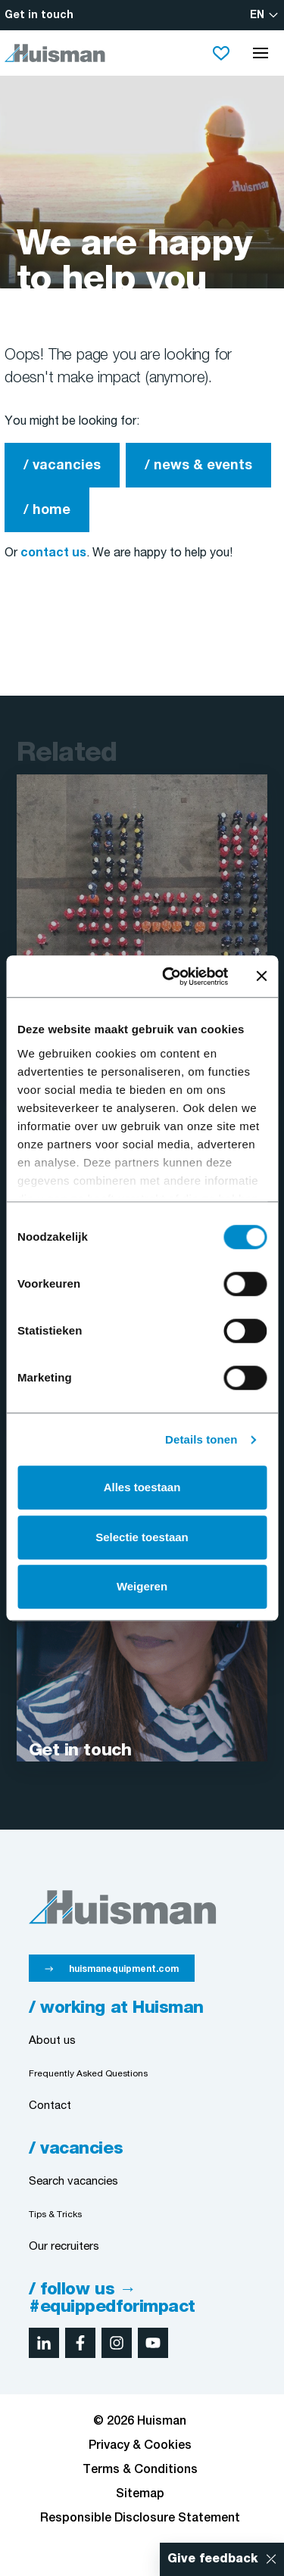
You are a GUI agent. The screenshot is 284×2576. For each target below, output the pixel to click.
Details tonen (201, 1439)
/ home (46, 510)
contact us (53, 553)
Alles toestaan (142, 1487)
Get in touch (39, 15)
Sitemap (140, 2494)
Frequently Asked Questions (88, 2074)
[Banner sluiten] (261, 976)
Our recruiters (64, 2247)
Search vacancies (73, 2182)
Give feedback (212, 2559)
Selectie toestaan (142, 1537)
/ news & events (198, 465)
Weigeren (142, 1586)
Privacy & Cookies (140, 2446)
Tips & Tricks (55, 2214)
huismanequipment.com (124, 1969)
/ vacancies (62, 465)
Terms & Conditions (140, 2470)
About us (52, 2041)
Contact (50, 2106)
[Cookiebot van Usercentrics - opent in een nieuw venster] (169, 976)
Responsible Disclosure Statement (140, 2518)
